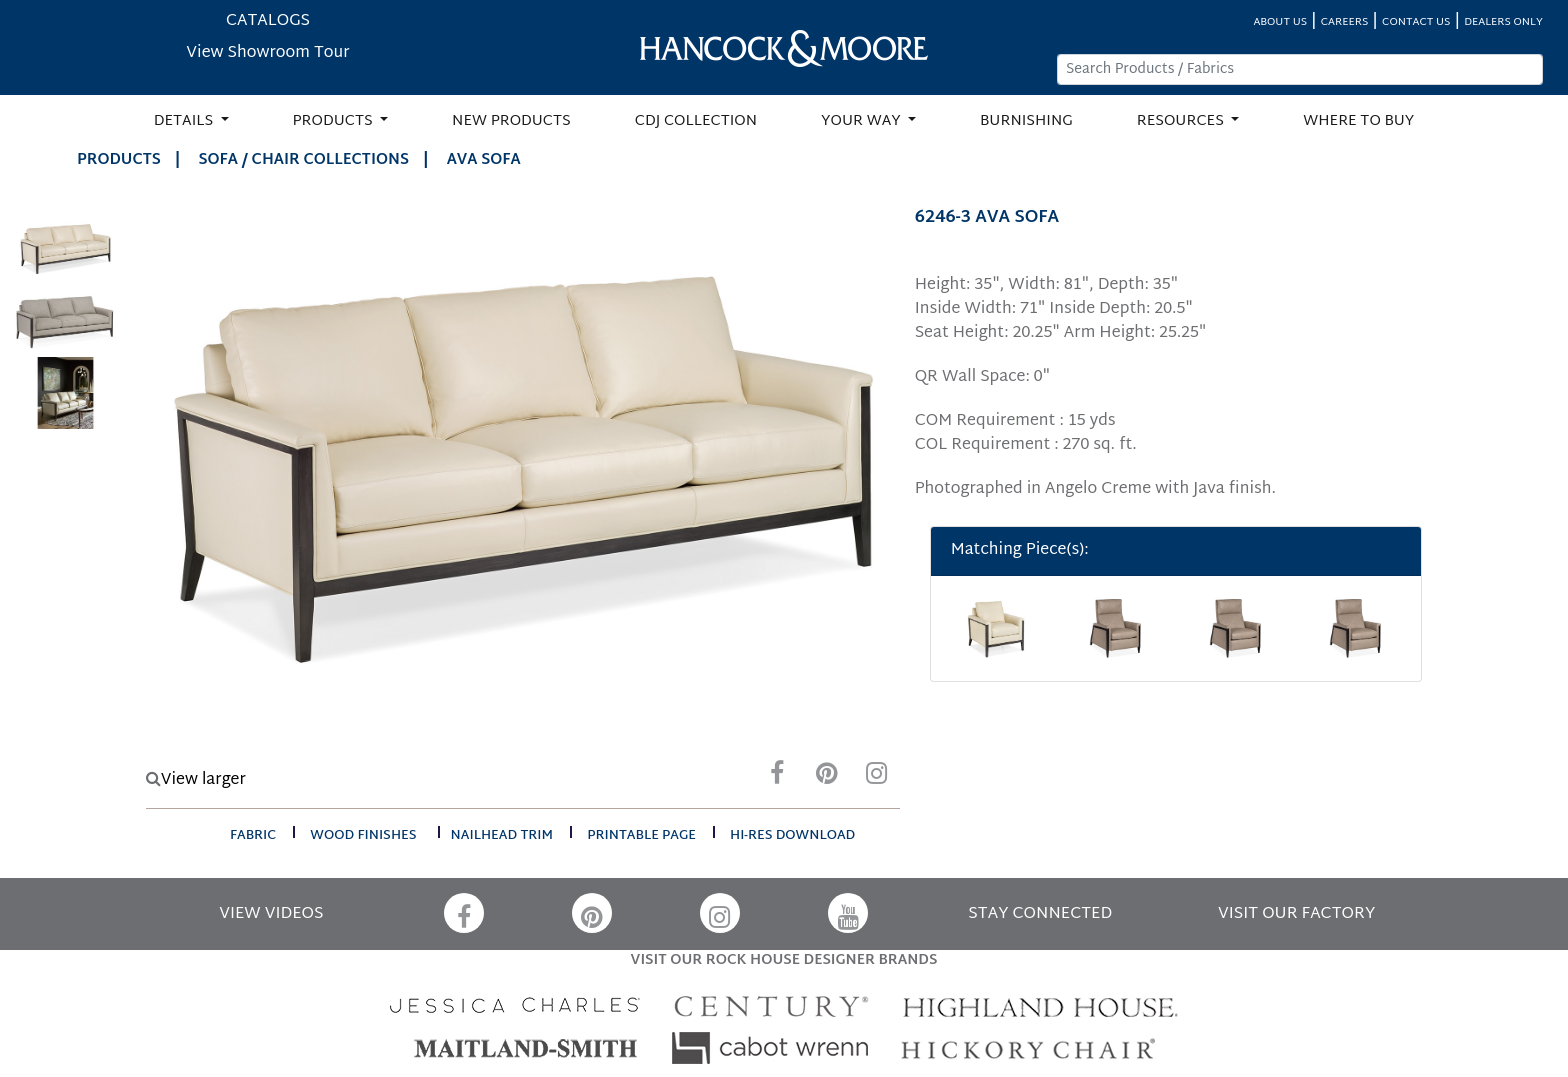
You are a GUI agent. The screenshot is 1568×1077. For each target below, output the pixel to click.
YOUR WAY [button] (862, 121)
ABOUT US (1280, 22)
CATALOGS (268, 21)
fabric (253, 836)
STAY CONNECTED (1040, 914)
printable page (641, 836)
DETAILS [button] (185, 121)
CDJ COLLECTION (696, 121)
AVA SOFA (484, 160)
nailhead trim (502, 836)
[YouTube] (848, 913)
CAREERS (1345, 22)
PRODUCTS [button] (335, 121)
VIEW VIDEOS (271, 914)
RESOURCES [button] (1182, 121)
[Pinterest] (827, 778)
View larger (196, 780)
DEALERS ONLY (1503, 22)
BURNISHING (1026, 121)
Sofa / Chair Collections (304, 160)
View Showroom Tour (267, 53)
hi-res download (792, 836)
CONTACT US (1416, 22)
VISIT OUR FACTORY (1296, 914)
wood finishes (363, 836)
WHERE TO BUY (1358, 121)
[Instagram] (877, 778)
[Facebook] (777, 778)
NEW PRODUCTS (511, 121)
